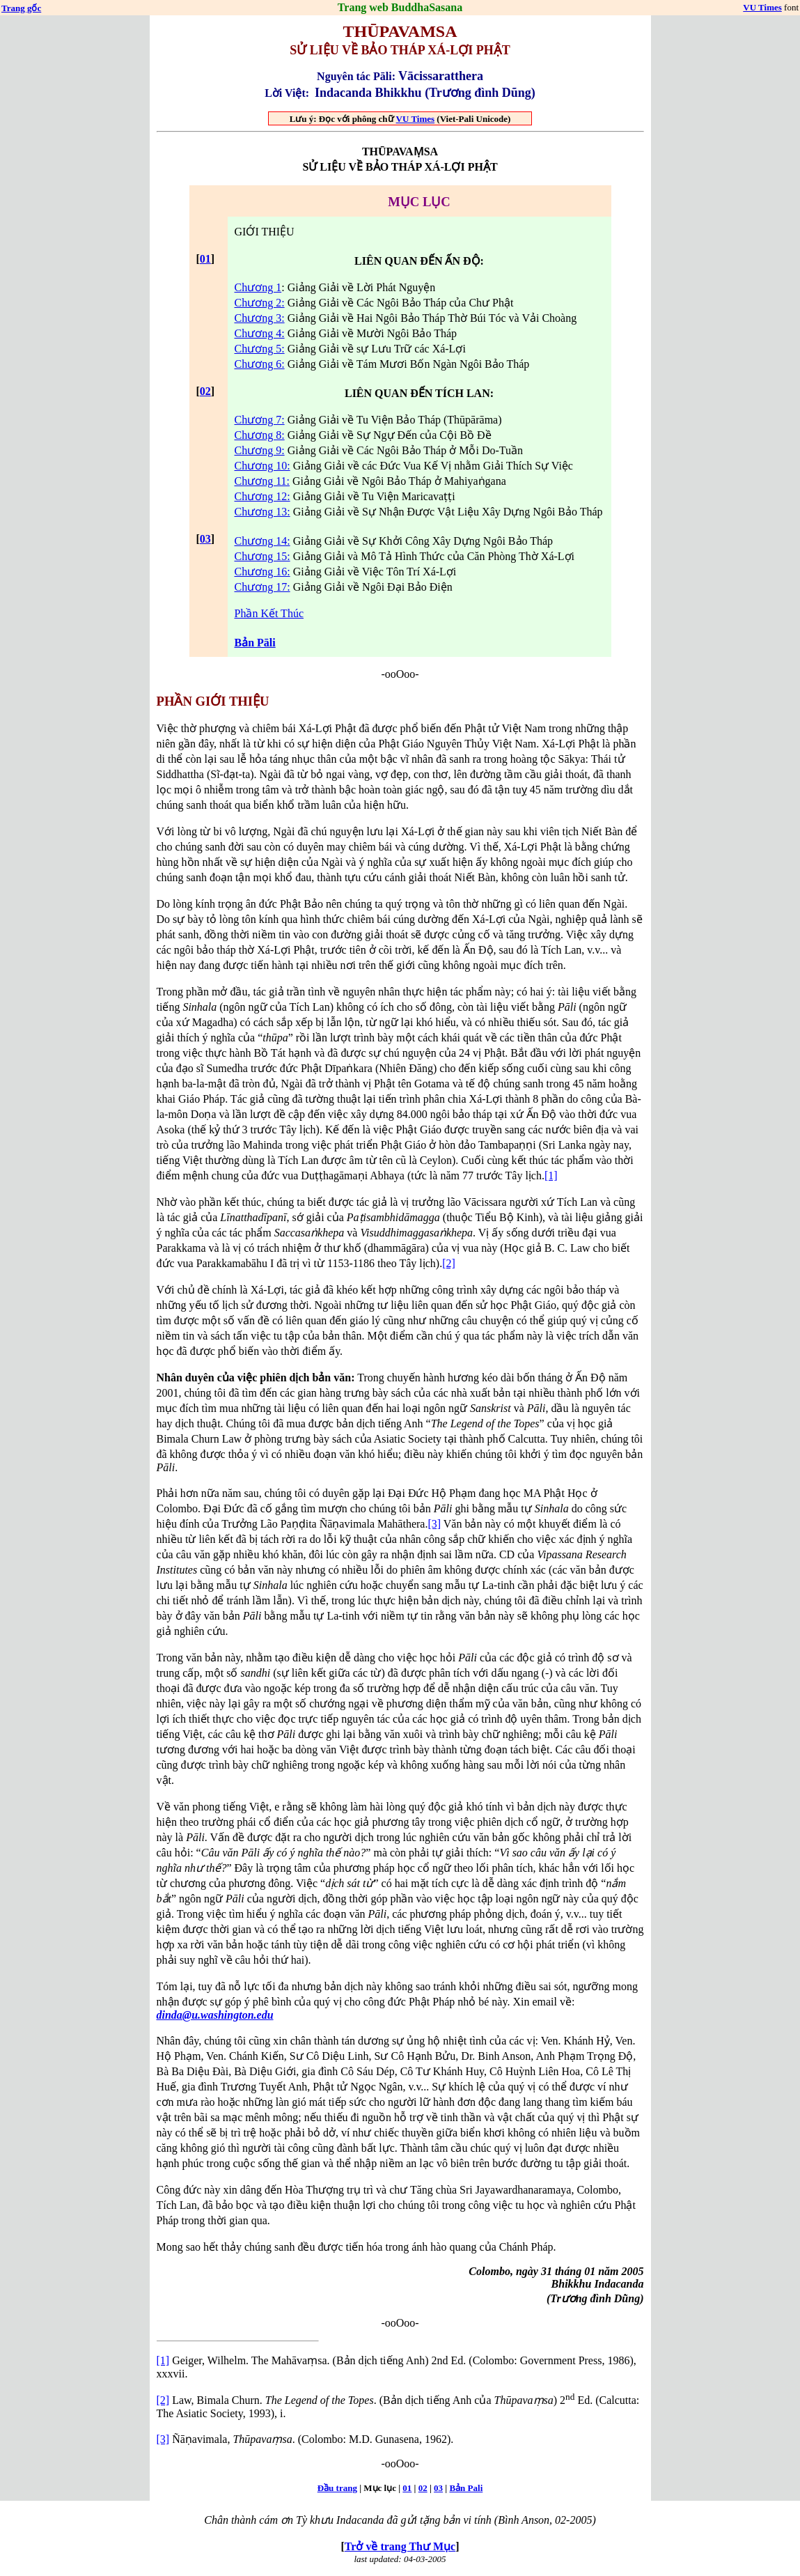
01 (205, 259)
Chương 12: (262, 496)
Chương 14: (262, 541)
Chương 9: (260, 450)
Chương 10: (262, 466)
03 (205, 539)
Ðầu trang (337, 2488)
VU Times (762, 7)
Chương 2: (260, 303)
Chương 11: (262, 481)
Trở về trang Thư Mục (400, 2546)
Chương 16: (262, 571)
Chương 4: (260, 333)
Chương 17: (262, 587)
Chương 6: (260, 364)
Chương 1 (258, 287)
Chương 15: (262, 556)
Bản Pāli (255, 643)
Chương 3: (260, 318)
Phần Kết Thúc (269, 613)
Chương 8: (260, 435)
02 (205, 391)
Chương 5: (260, 349)
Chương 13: (262, 512)
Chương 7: (260, 420)
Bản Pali (466, 2488)
